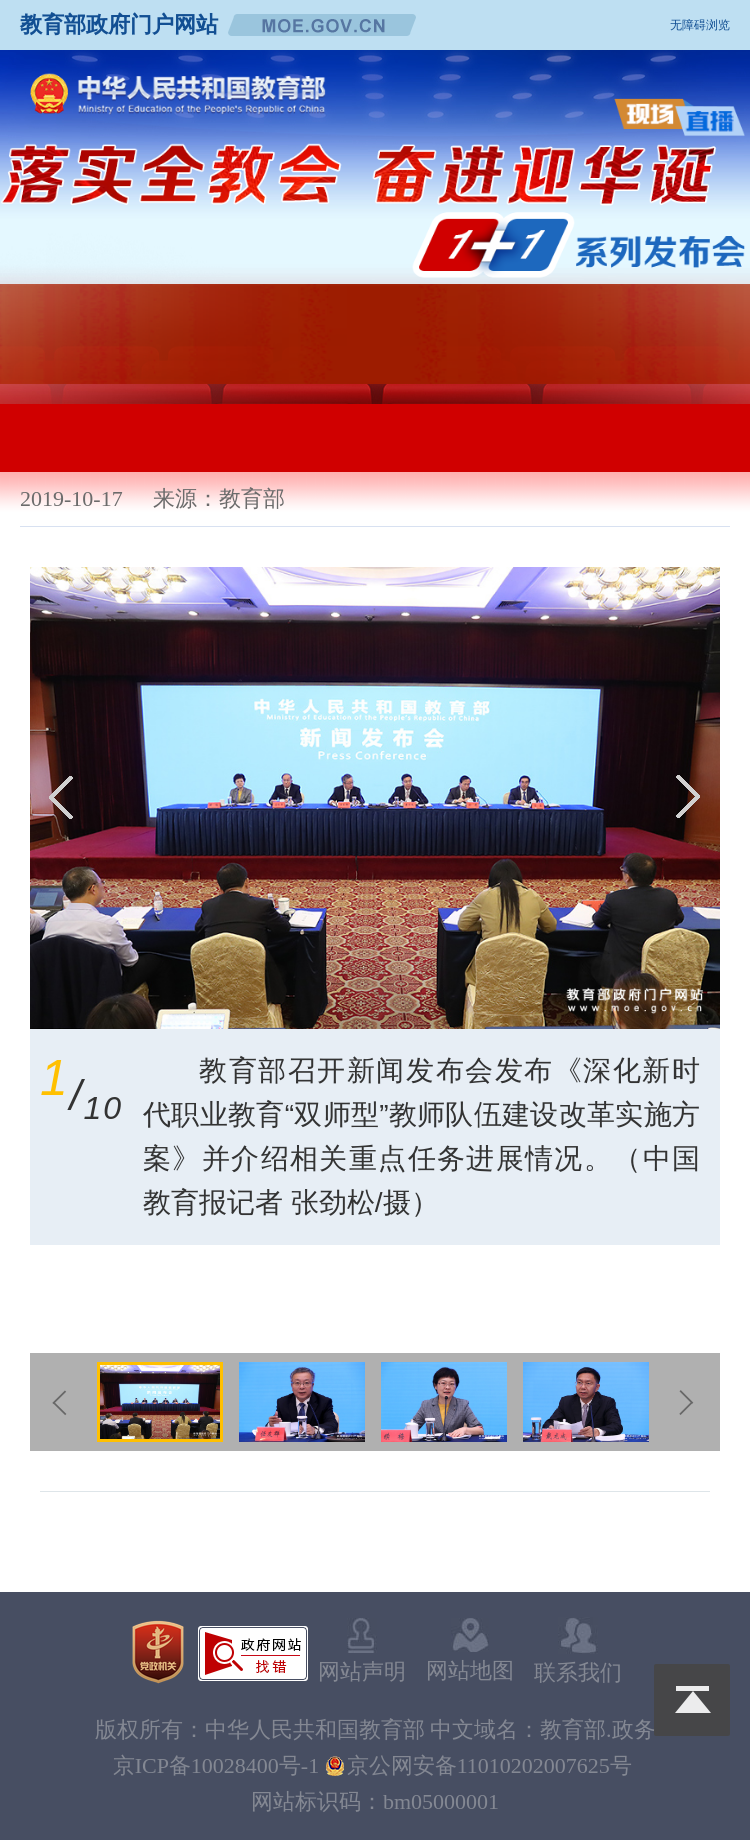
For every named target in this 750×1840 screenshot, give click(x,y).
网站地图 (470, 1650)
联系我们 (578, 1651)
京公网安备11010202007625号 (489, 1765)
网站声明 (362, 1651)
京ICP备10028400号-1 (216, 1765)
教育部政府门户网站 (119, 24)
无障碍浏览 (700, 25)
